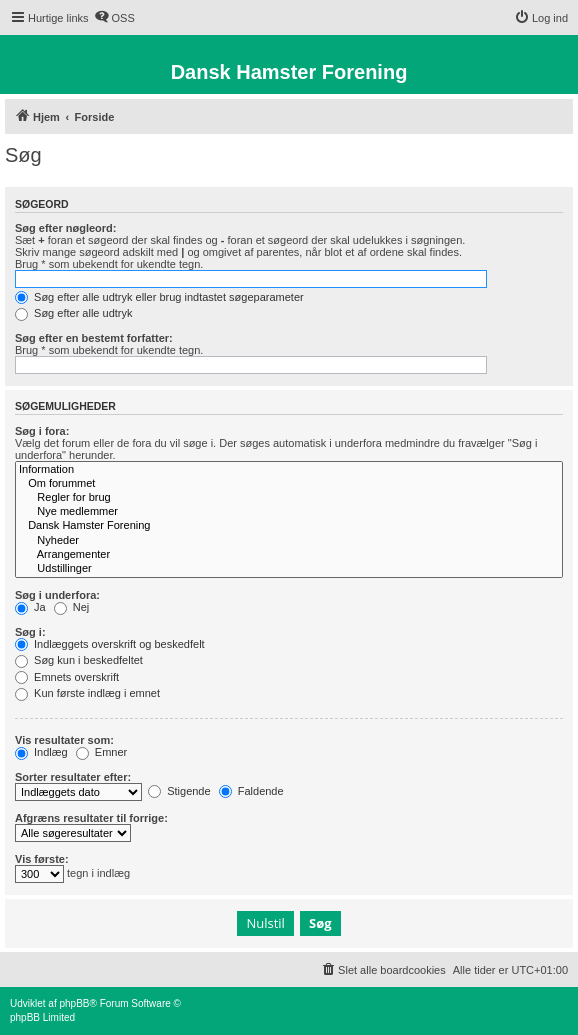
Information (289, 470)
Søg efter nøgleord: (65, 228)
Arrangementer (289, 555)
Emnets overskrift (67, 677)
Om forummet (289, 484)
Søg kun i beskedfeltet (79, 660)
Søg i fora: (42, 431)
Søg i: (30, 632)
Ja (30, 607)
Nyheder (289, 541)
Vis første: (42, 859)
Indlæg (41, 752)
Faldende (251, 791)
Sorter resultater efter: (73, 777)
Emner (101, 752)
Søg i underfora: (57, 595)
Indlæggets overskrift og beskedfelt (110, 644)
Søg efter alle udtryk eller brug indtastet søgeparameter (159, 297)
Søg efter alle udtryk (74, 313)
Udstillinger (289, 569)
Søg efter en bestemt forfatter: (94, 338)
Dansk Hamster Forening (289, 526)
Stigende (179, 791)
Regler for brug (289, 498)
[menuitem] (114, 18)
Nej (72, 607)
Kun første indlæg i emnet (87, 693)
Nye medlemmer (289, 512)
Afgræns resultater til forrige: (91, 818)
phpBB (74, 1003)
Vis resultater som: (64, 740)
